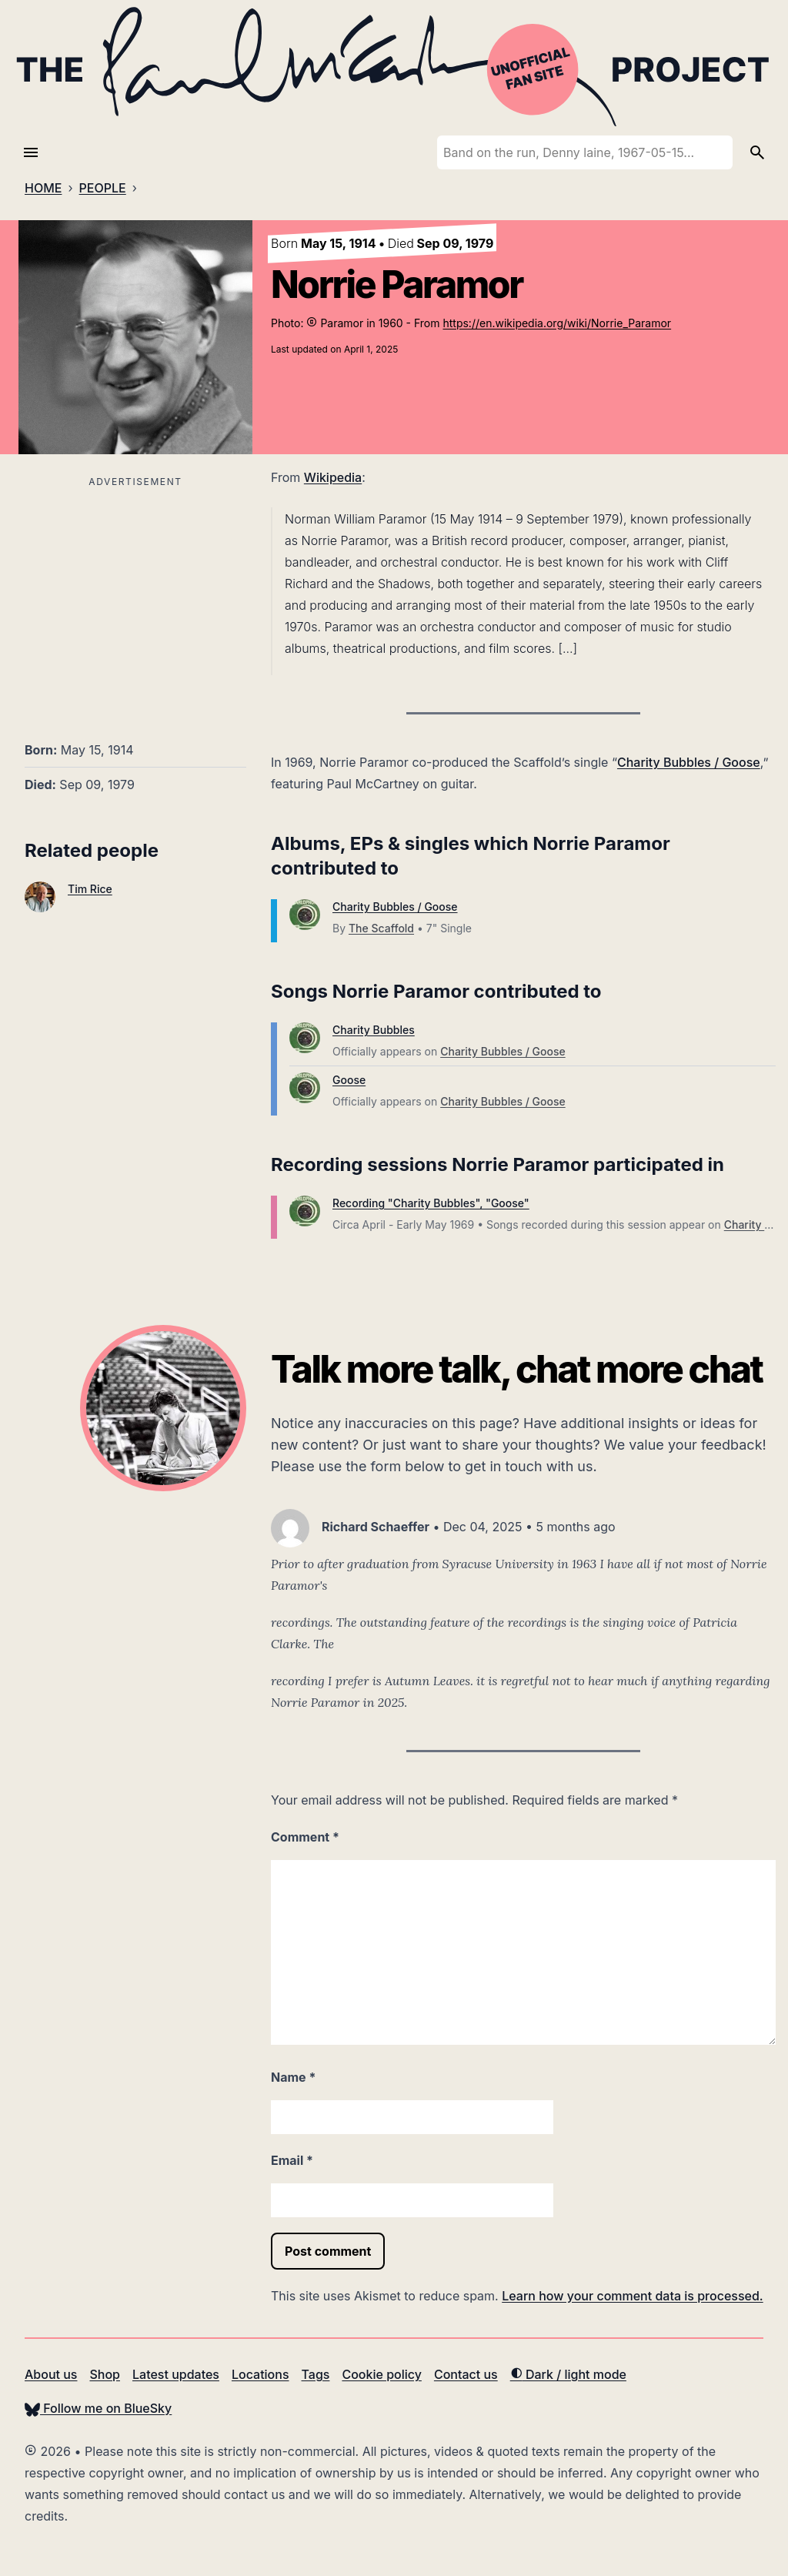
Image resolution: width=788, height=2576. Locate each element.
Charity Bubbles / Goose (688, 762)
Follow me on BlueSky (98, 2408)
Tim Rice (90, 888)
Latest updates (175, 2374)
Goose (349, 1079)
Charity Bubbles (373, 1029)
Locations (260, 2374)
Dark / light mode (568, 2374)
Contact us (466, 2374)
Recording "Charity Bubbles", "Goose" (430, 1202)
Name (293, 2077)
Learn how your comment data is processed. (632, 2295)
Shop (104, 2374)
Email (292, 2160)
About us (51, 2374)
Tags (316, 2374)
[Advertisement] (135, 599)
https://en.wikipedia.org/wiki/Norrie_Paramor (556, 323)
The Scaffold (381, 928)
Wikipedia (333, 477)
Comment (305, 1837)
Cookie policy (381, 2374)
